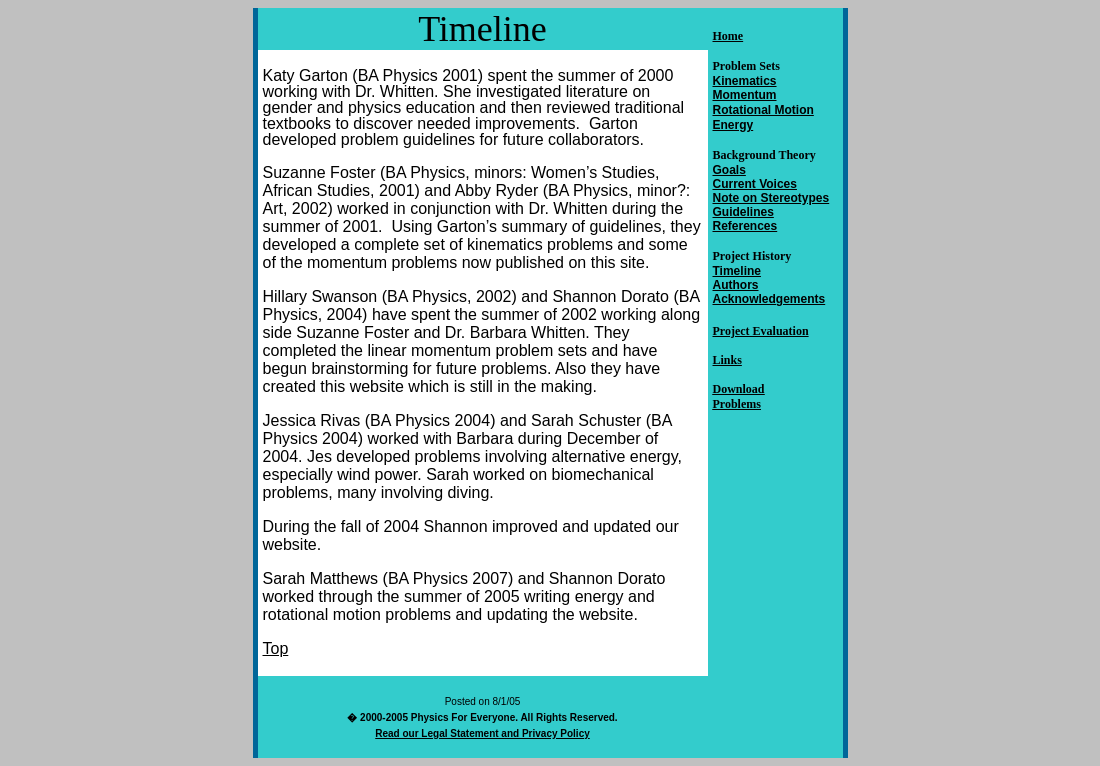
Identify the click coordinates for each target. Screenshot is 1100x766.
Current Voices (755, 184)
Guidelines (743, 212)
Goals (729, 170)
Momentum (745, 95)
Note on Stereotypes (771, 198)
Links (727, 360)
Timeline (737, 271)
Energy (733, 125)
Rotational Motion (763, 110)
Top (276, 648)
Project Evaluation (761, 331)
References (745, 226)
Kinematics (745, 81)
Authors (736, 285)
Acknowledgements (769, 299)
